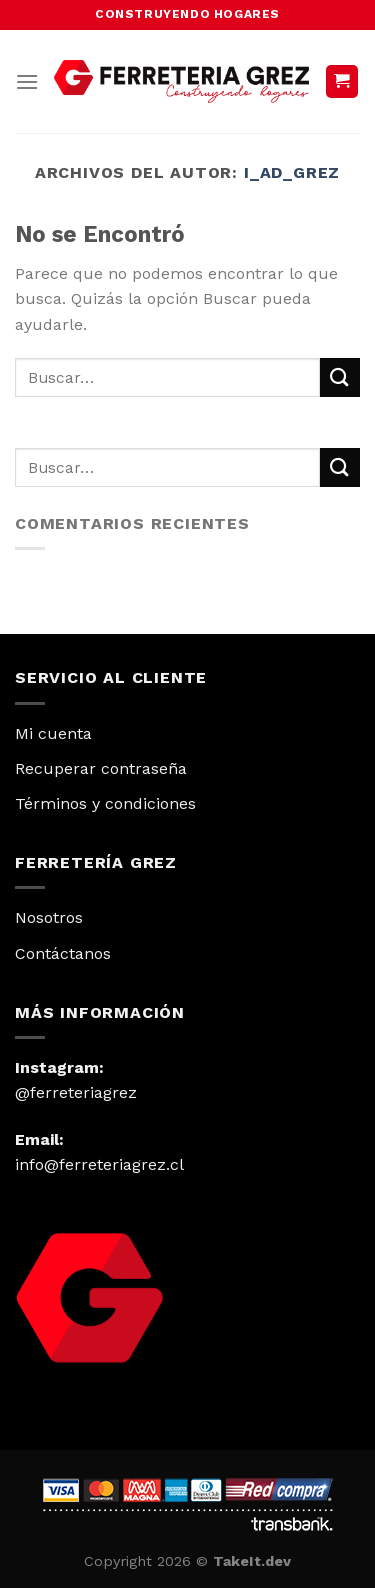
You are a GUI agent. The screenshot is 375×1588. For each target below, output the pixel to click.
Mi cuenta (53, 733)
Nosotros (49, 917)
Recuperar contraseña (101, 768)
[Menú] (27, 81)
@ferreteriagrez (76, 1092)
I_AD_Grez (292, 172)
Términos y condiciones (105, 803)
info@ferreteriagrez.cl (99, 1164)
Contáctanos (63, 953)
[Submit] (340, 377)
